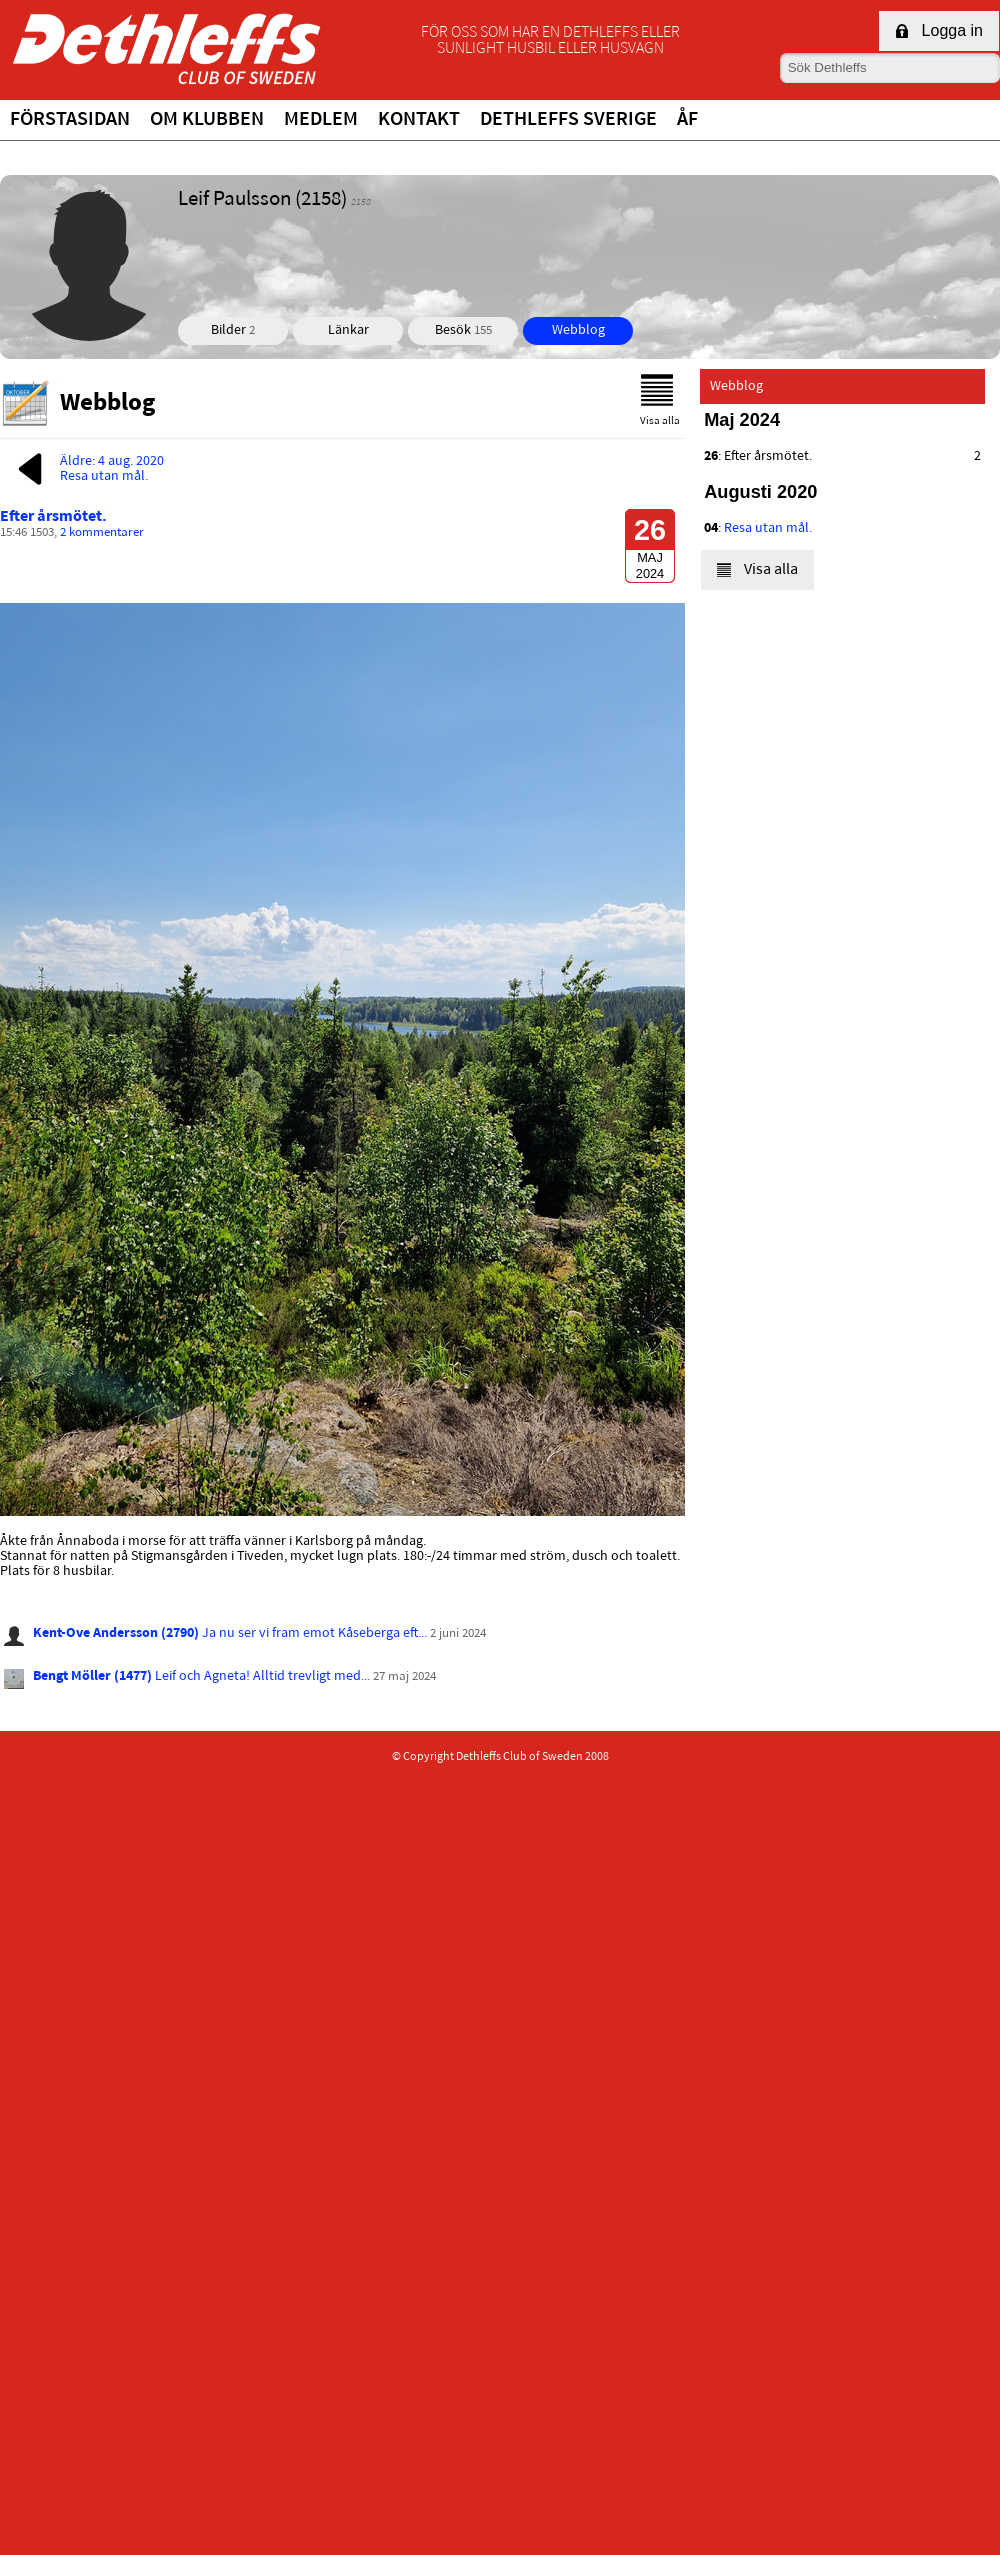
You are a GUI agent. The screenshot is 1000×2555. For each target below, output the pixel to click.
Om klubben (207, 120)
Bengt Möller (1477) (92, 1676)
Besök (463, 330)
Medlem (321, 120)
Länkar (348, 330)
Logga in (939, 30)
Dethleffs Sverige (568, 120)
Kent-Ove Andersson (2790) (116, 1633)
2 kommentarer (102, 533)
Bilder (233, 330)
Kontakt (419, 120)
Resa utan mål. (768, 528)
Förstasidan (70, 120)
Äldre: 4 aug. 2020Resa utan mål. (87, 469)
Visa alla (660, 400)
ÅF (687, 120)
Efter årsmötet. (53, 517)
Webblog (578, 330)
